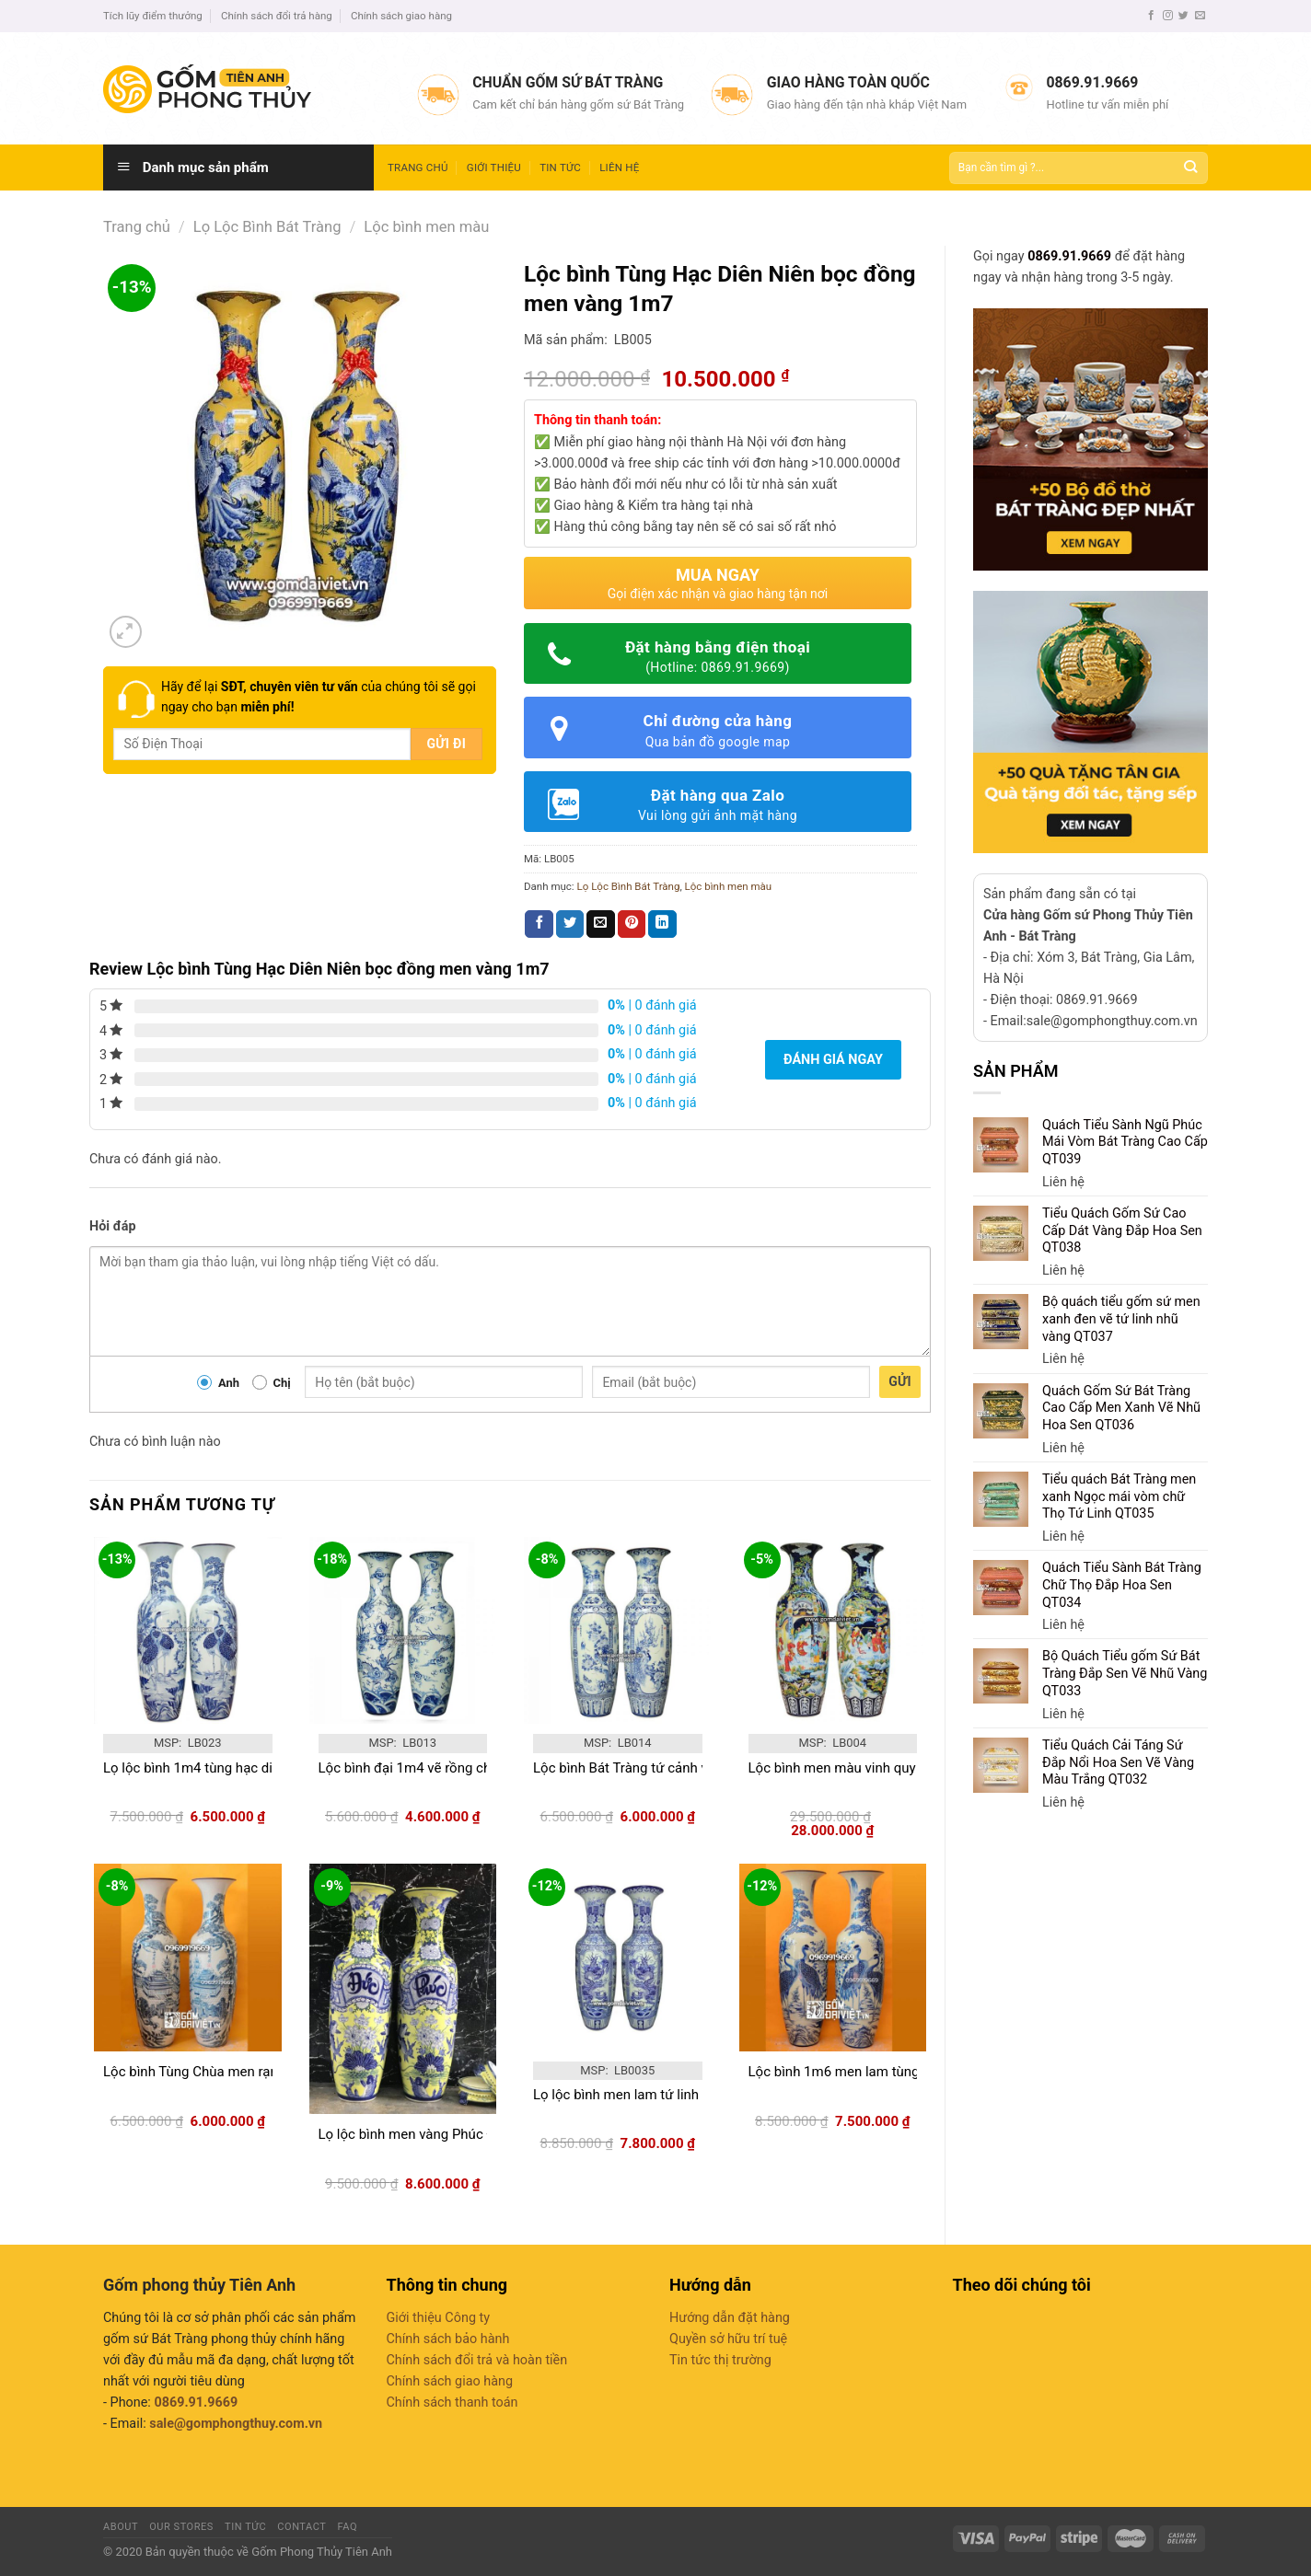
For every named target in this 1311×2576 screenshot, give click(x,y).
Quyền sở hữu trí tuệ (728, 2339)
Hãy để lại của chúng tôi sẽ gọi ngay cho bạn (318, 696)
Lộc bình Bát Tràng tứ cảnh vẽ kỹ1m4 (646, 1768)
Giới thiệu (494, 167)
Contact (301, 2527)
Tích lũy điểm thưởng (153, 15)
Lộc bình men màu (426, 227)
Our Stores (181, 2527)
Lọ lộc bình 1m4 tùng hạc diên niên (210, 1768)
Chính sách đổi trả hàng (276, 15)
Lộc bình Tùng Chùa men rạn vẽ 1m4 (214, 2071)
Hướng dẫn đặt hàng (729, 2318)
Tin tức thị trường (720, 2360)
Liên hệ (619, 167)
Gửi (899, 1381)
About (120, 2527)
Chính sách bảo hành (448, 2339)
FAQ (348, 2527)
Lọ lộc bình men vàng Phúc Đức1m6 (429, 2134)
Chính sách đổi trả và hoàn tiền (477, 2360)
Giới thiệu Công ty (439, 2318)
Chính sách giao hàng (401, 15)
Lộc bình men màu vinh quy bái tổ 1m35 (870, 1768)
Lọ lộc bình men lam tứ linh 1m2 (631, 2094)
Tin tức (560, 167)
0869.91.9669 (1069, 256)
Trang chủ (418, 167)
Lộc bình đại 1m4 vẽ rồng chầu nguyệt (435, 1768)
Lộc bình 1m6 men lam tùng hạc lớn (858, 2071)
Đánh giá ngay (833, 1060)
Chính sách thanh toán (452, 2402)
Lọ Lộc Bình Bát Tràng (267, 227)
